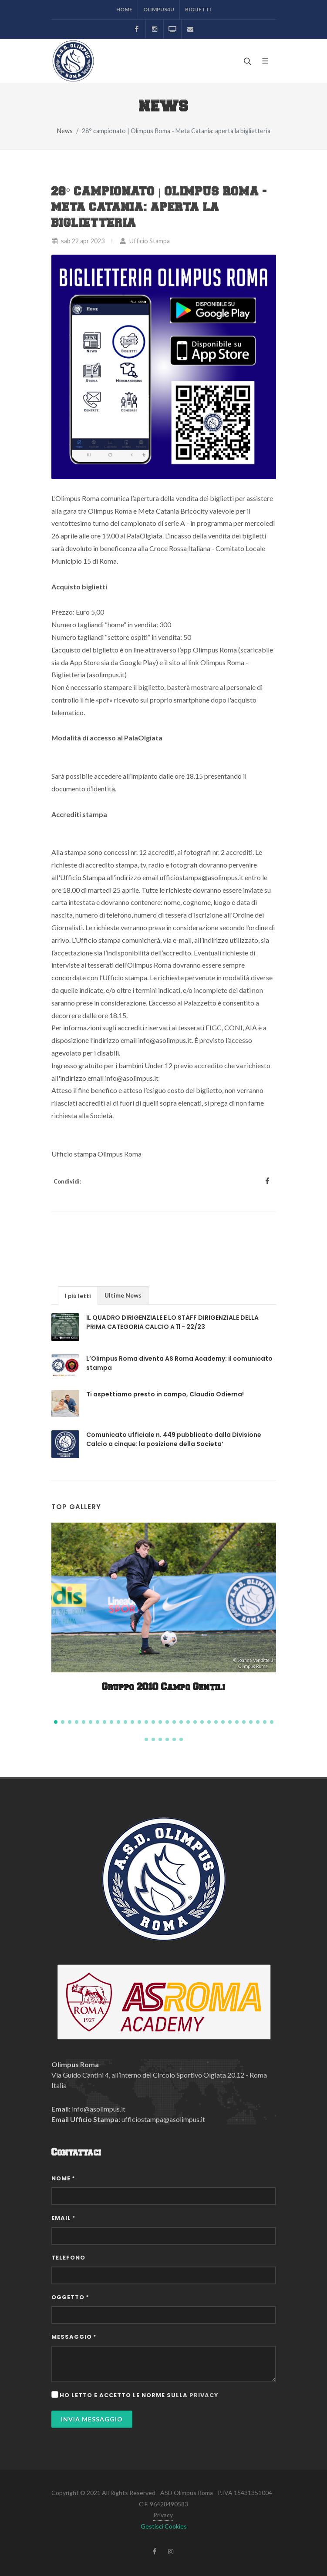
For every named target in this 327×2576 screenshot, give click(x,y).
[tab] (78, 1295)
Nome (63, 2178)
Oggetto (70, 2297)
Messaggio (73, 2337)
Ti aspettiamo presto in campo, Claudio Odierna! (165, 1394)
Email (63, 2218)
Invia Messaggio (92, 2419)
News (65, 131)
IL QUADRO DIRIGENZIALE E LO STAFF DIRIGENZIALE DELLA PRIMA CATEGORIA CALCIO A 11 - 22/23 (172, 1322)
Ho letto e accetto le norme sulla (139, 2395)
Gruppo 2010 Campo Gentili (163, 1687)
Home (124, 9)
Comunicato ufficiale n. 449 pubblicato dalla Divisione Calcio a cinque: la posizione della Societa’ (173, 1439)
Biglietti (198, 9)
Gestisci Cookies (164, 2526)
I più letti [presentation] (78, 1295)
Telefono (68, 2257)
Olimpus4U (158, 9)
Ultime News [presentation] (123, 1295)
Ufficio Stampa (145, 241)
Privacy (163, 2515)
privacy (204, 2395)
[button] (55, 1722)
